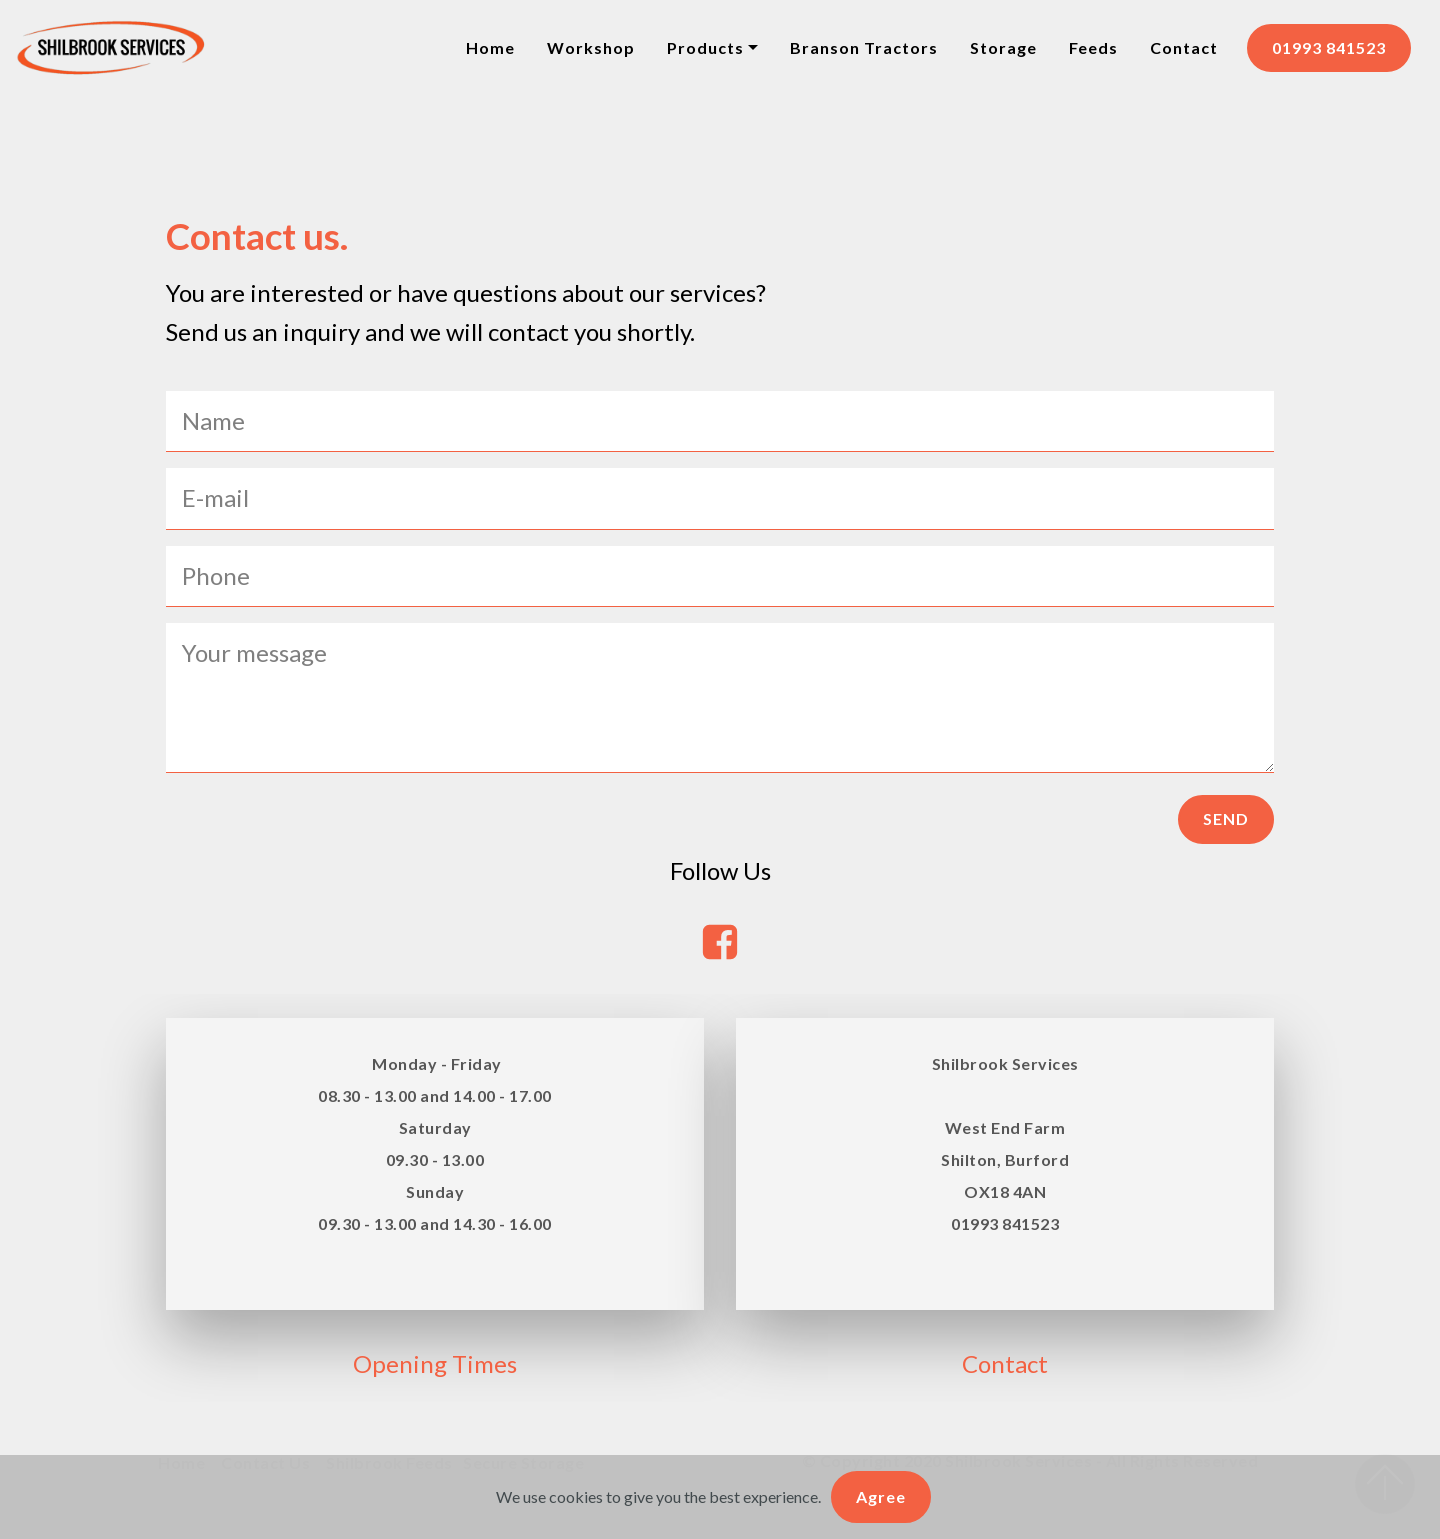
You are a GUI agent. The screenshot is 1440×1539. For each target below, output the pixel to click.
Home (490, 47)
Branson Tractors (864, 47)
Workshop (591, 47)
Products (705, 47)
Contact (1184, 47)
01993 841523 (1329, 47)
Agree (881, 1496)
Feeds (1093, 47)
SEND (1226, 818)
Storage (1003, 47)
